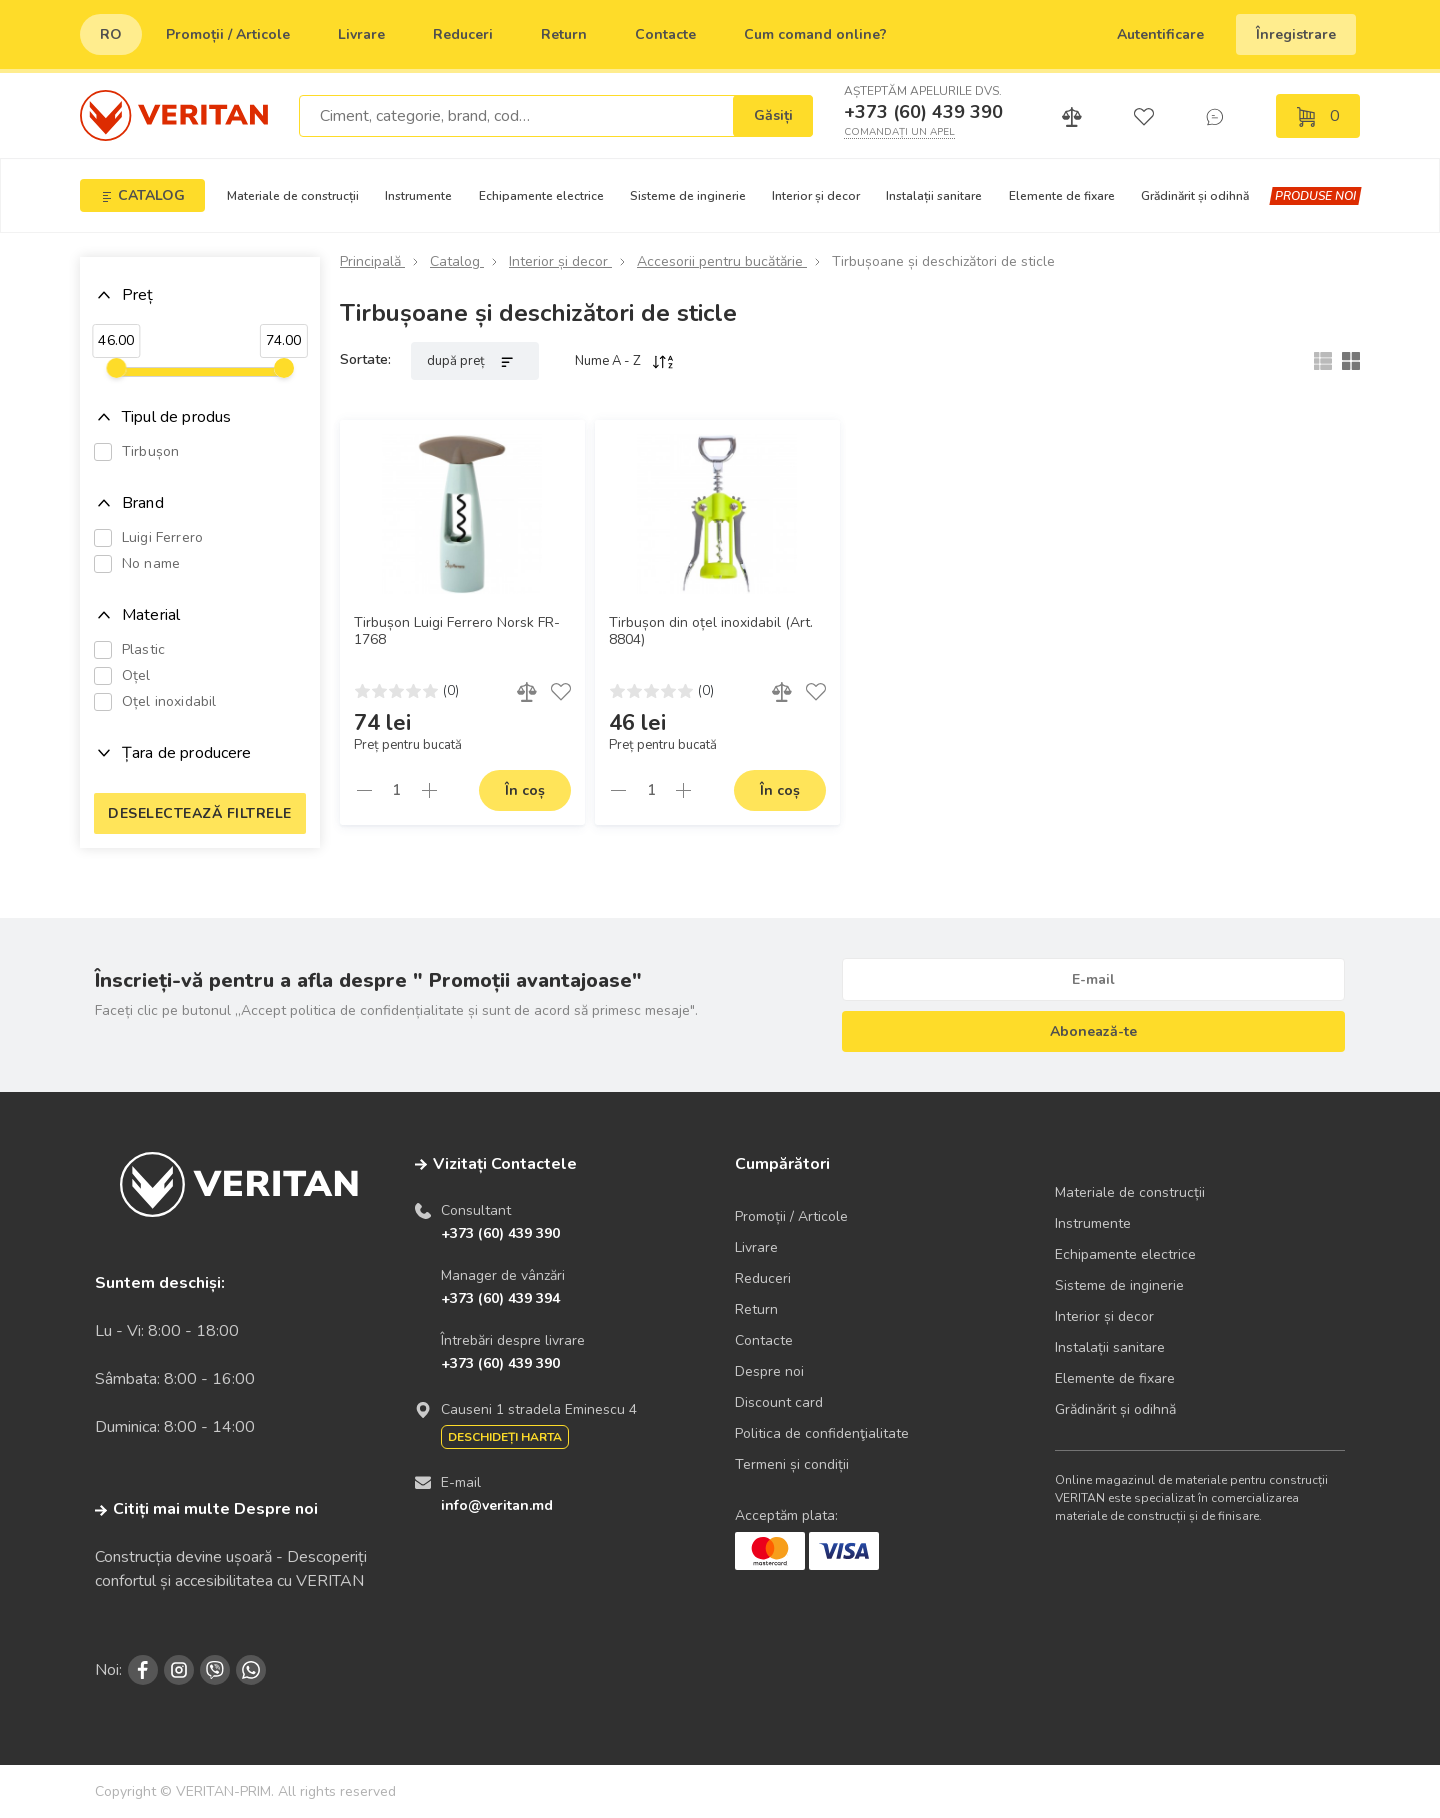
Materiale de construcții (293, 196)
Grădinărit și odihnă (1195, 196)
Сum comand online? (815, 34)
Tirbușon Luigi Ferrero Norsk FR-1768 (457, 631)
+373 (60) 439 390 (923, 112)
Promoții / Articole (228, 34)
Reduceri (463, 34)
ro (111, 34)
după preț (475, 361)
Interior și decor (816, 196)
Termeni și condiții (792, 1464)
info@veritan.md (497, 1505)
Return (564, 34)
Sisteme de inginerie (688, 196)
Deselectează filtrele (200, 813)
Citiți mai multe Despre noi (206, 1509)
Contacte (665, 34)
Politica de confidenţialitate (822, 1433)
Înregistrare (1296, 34)
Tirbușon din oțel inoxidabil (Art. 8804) (711, 631)
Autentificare (1160, 34)
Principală (372, 261)
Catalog (457, 261)
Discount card (779, 1402)
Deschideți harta (505, 1437)
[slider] (116, 368)
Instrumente (418, 196)
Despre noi (769, 1371)
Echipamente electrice (541, 196)
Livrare (361, 34)
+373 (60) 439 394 (500, 1298)
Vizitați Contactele (505, 1164)
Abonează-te (1093, 1031)
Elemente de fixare (1062, 196)
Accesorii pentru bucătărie (722, 261)
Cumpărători (782, 1164)
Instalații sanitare (934, 196)
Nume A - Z (625, 361)
